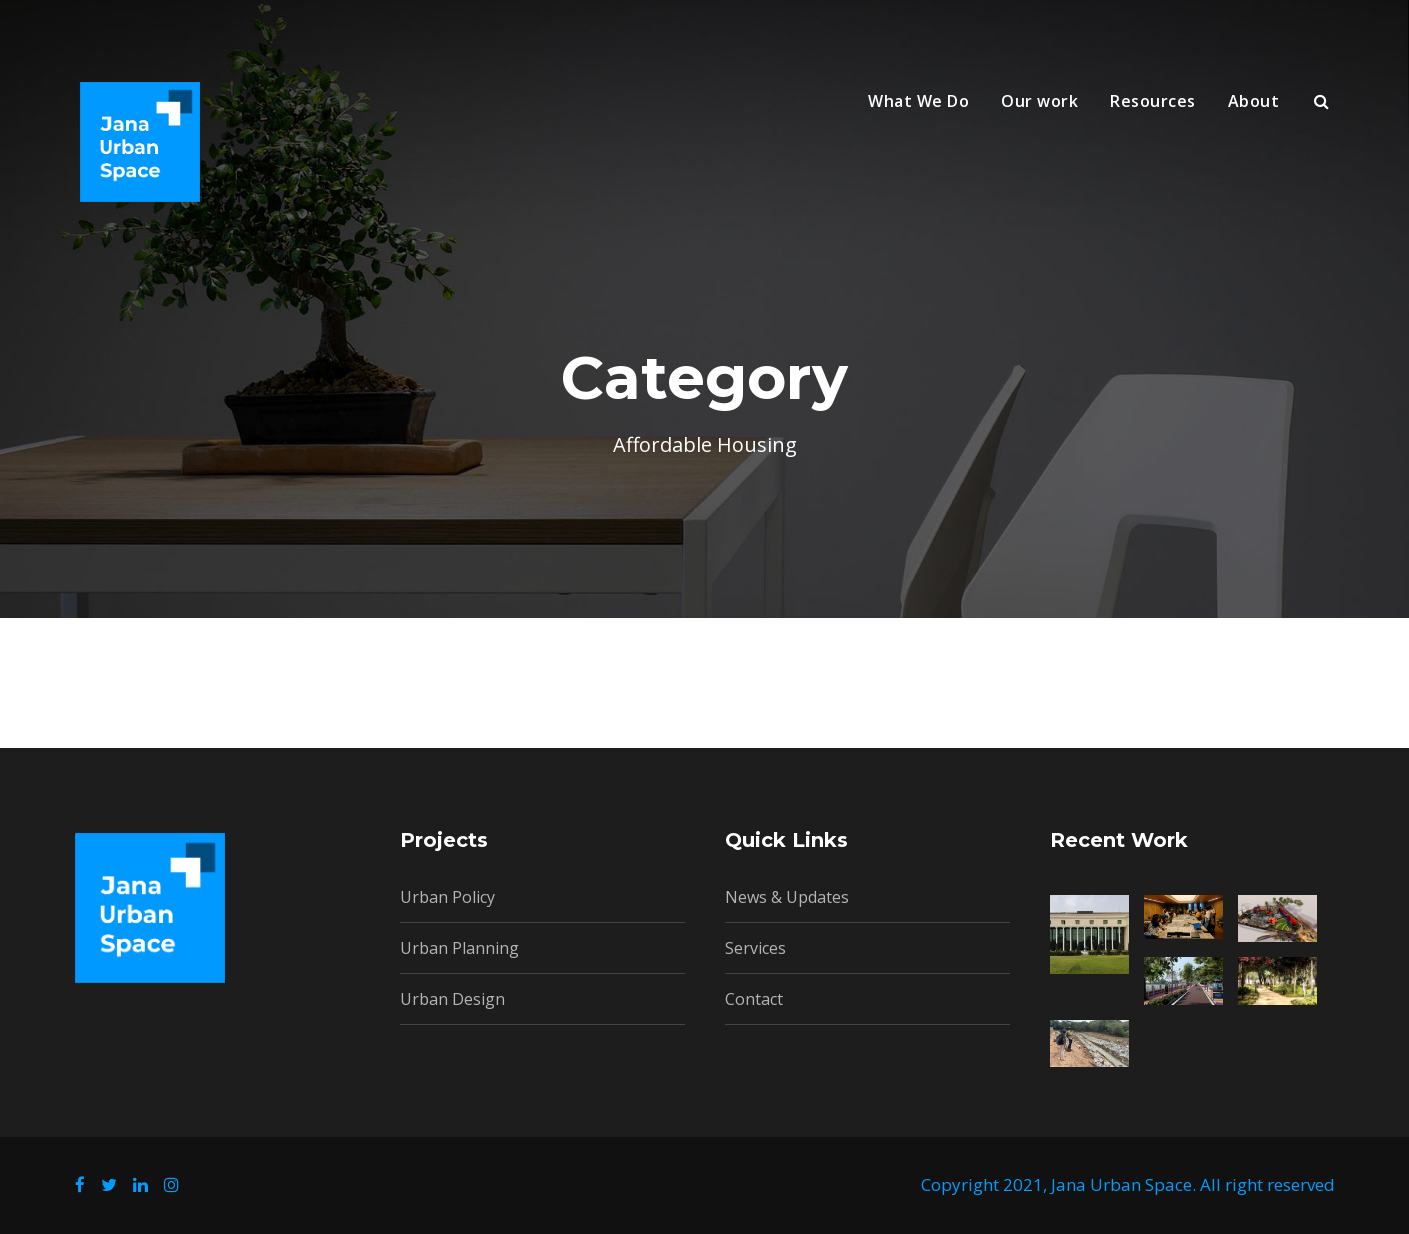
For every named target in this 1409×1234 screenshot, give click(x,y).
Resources (1153, 101)
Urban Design (452, 999)
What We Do (918, 101)
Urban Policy (447, 897)
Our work (1039, 101)
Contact (754, 999)
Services (755, 948)
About (1254, 101)
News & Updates (787, 897)
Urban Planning (459, 948)
